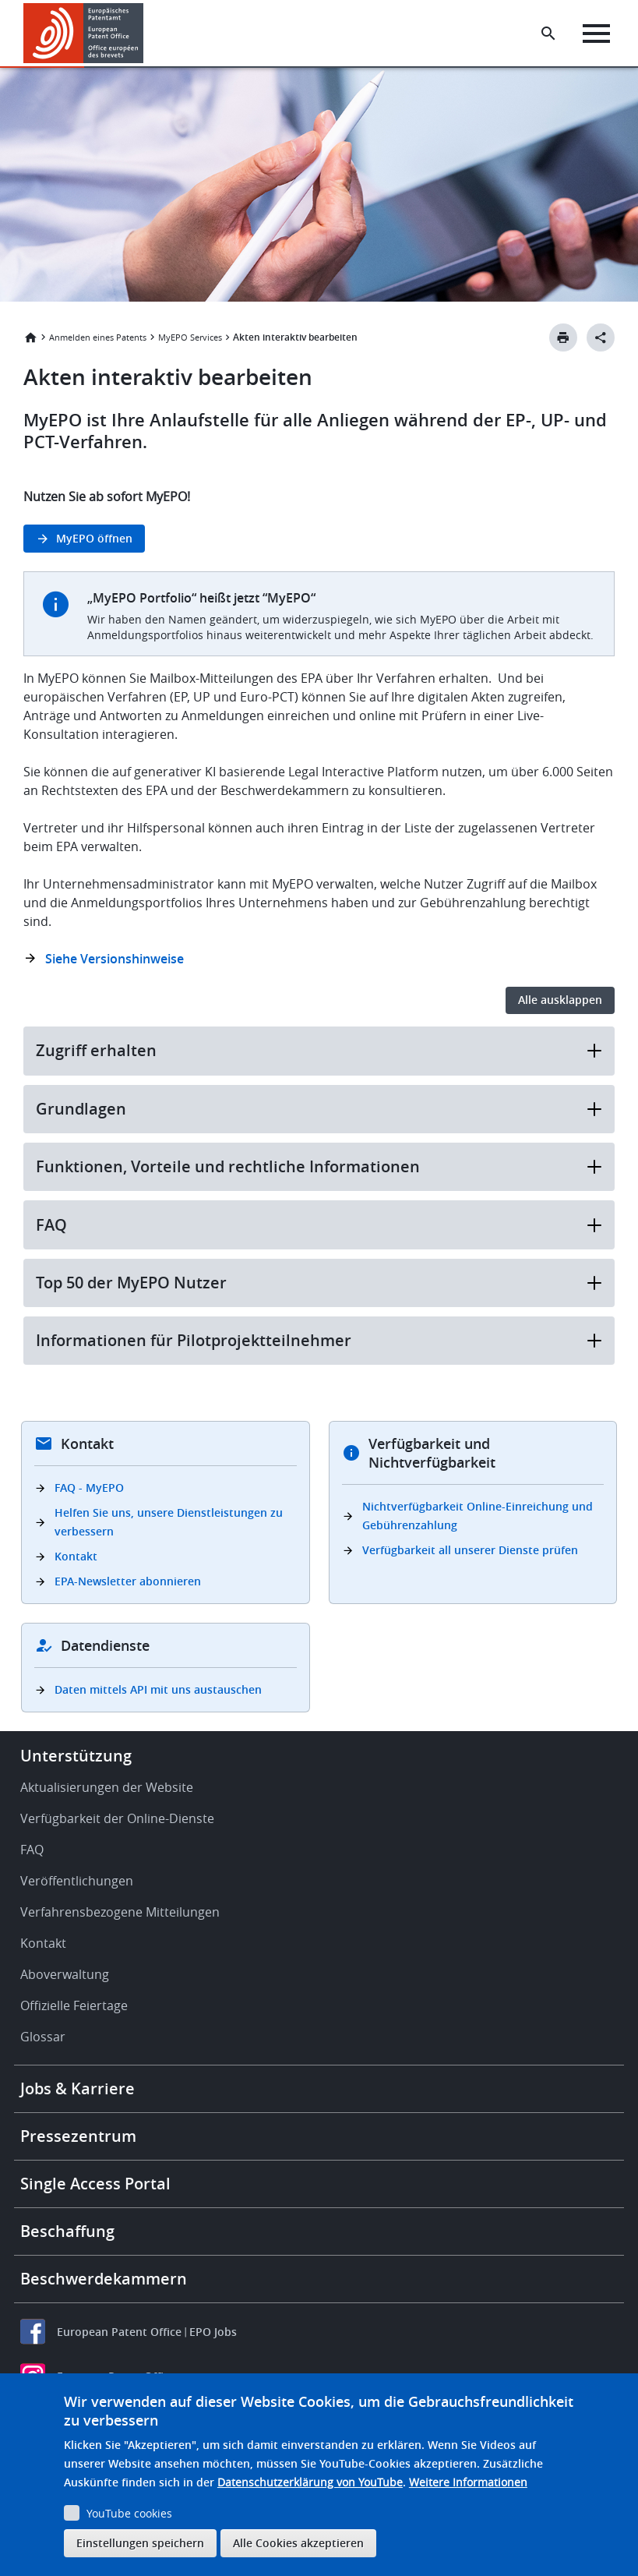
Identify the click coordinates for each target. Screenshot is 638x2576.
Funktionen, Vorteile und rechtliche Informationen (319, 1166)
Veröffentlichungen (76, 1880)
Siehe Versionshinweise (114, 958)
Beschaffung (67, 2231)
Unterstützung (76, 1755)
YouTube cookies (129, 2513)
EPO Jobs (213, 2331)
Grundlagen (319, 1108)
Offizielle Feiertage (74, 2005)
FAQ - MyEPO (89, 1487)
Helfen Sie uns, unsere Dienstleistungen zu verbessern (169, 1522)
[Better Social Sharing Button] (601, 337)
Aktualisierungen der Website (106, 1787)
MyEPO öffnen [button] (94, 538)
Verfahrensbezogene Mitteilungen (120, 1912)
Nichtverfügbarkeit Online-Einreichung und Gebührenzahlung (477, 1515)
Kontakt (76, 1556)
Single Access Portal (95, 2183)
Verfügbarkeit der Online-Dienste (117, 1818)
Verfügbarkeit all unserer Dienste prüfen (470, 1549)
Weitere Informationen (468, 2482)
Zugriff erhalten (319, 1050)
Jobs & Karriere (77, 2088)
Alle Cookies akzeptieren (298, 2542)
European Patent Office (119, 2331)
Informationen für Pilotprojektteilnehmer (319, 1340)
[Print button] (563, 337)
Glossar (42, 2036)
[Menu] (596, 33)
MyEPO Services (190, 337)
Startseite (30, 337)
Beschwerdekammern (103, 2278)
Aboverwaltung (64, 1974)
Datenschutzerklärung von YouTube (310, 2482)
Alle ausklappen (560, 999)
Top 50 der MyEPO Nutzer (319, 1282)
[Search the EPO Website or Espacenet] (548, 33)
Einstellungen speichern (140, 2542)
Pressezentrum (78, 2136)
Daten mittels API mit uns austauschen (158, 1689)
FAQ (319, 1224)
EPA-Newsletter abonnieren (128, 1581)
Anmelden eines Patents (97, 337)
